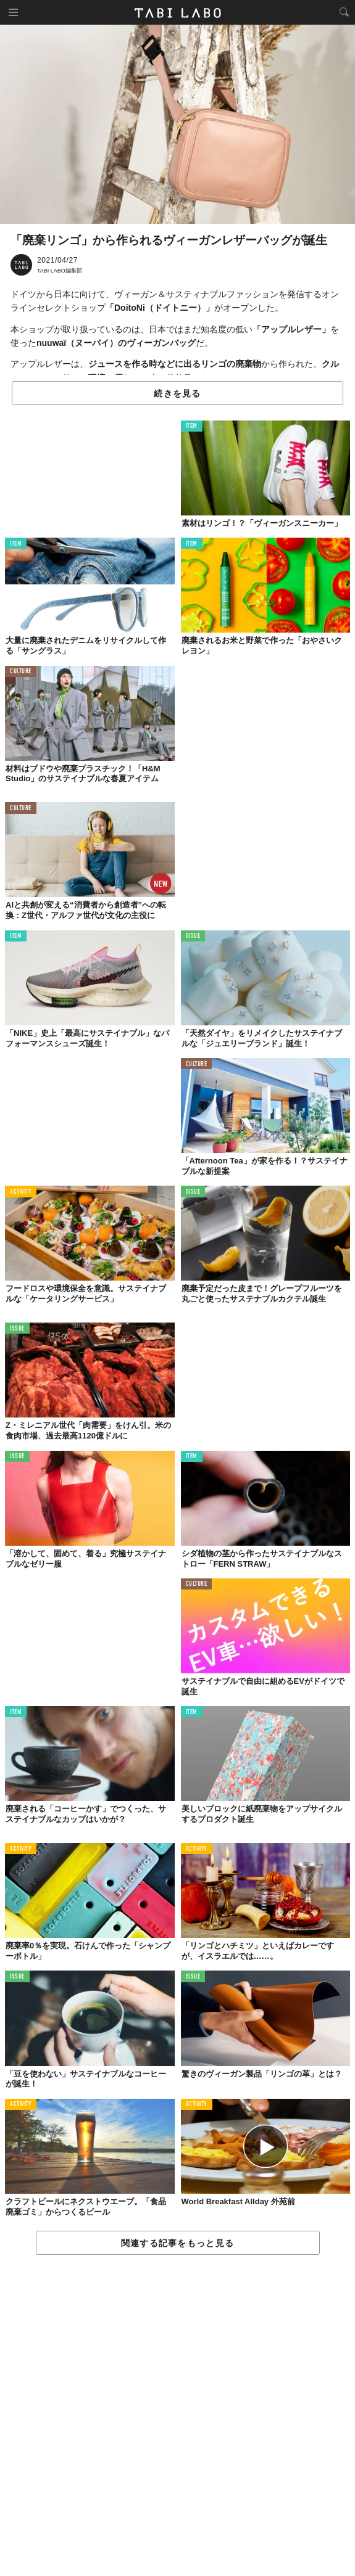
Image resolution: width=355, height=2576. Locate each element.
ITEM (192, 426)
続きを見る (177, 393)
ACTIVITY (20, 1192)
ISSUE (193, 936)
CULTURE (20, 671)
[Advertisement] (177, 2416)
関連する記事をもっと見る (177, 2243)
